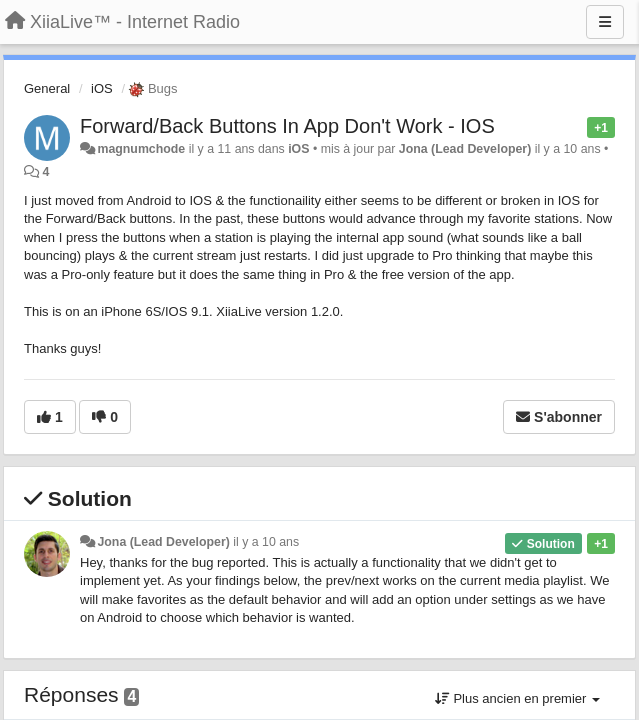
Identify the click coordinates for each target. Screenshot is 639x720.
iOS (102, 88)
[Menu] (605, 22)
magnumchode (141, 149)
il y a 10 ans (266, 542)
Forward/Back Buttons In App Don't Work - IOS (287, 126)
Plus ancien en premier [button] (517, 698)
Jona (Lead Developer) (465, 149)
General (47, 88)
